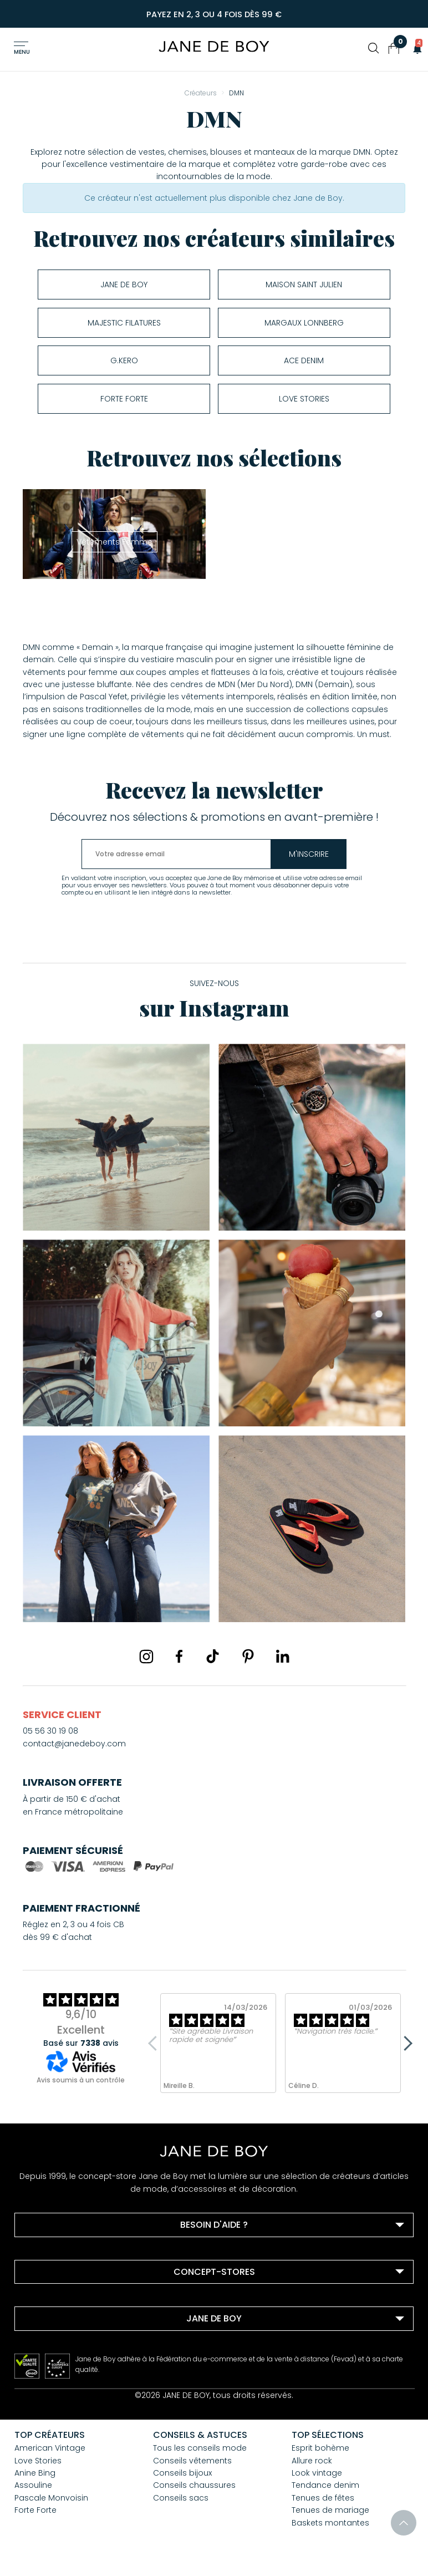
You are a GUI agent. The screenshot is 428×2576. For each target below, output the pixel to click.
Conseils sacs (180, 2496)
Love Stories (304, 398)
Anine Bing (34, 2472)
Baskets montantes (330, 2521)
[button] (414, 48)
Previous (156, 2042)
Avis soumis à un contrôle (81, 2079)
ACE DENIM (304, 359)
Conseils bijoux (182, 2472)
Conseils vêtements (192, 2459)
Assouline (33, 2484)
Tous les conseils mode (200, 2447)
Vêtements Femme (114, 541)
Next (405, 2042)
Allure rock (312, 2459)
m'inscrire (311, 853)
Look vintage (317, 2472)
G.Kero (124, 359)
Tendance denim (325, 2484)
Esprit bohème (320, 2447)
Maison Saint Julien (304, 284)
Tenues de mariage (330, 2509)
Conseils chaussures (194, 2484)
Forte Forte (124, 398)
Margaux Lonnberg (304, 322)
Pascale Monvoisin (51, 2496)
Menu (22, 52)
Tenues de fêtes (323, 2496)
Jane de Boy (123, 284)
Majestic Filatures (124, 322)
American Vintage (49, 2447)
